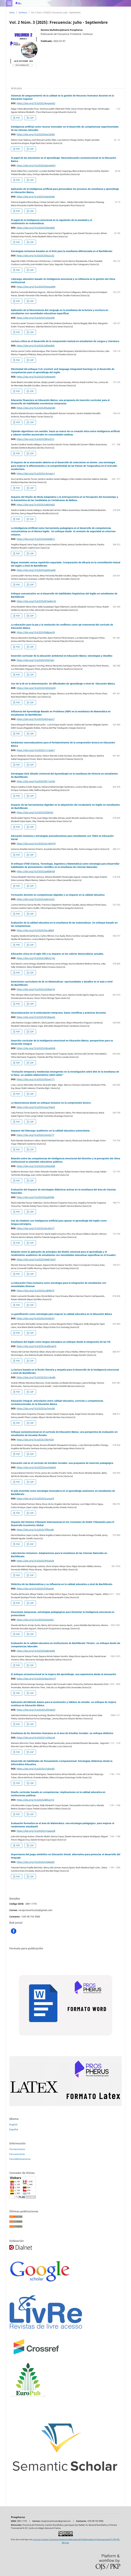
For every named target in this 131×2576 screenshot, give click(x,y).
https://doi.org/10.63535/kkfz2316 (35, 1799)
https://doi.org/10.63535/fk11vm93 (36, 781)
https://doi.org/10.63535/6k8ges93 (36, 632)
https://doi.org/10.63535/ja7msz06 (36, 1408)
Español (13, 2129)
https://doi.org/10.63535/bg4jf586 (35, 1197)
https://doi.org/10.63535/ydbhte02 (36, 504)
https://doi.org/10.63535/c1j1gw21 (36, 750)
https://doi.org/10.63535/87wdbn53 (36, 601)
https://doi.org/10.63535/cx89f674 (35, 1290)
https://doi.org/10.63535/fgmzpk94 (36, 286)
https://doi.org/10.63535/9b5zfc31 (35, 439)
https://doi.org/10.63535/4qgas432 (36, 103)
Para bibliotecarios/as (19, 2158)
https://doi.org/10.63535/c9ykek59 (35, 1862)
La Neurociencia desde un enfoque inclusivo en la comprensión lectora (51, 1102)
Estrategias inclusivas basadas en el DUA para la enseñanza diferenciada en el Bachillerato (61, 251)
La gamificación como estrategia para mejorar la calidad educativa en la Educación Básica (61, 1314)
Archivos (23, 12)
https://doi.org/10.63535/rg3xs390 (36, 317)
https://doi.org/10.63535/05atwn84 (36, 407)
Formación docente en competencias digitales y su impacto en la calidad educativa (58, 894)
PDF (18, 117)
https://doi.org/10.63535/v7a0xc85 (36, 1768)
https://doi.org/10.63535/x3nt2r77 (35, 1135)
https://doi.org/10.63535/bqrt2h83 (36, 134)
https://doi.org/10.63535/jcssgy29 (35, 1498)
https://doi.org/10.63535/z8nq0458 (36, 1048)
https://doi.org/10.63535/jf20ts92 (35, 812)
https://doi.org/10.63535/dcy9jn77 (35, 1228)
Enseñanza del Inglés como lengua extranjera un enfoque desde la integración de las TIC (61, 1341)
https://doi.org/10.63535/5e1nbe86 (36, 1377)
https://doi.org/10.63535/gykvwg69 (36, 376)
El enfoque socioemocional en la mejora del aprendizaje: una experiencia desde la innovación (63, 1674)
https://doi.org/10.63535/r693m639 (36, 688)
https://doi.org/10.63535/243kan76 (36, 989)
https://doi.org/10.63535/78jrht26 (35, 1439)
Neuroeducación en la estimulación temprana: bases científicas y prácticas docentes (58, 1012)
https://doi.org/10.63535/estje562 (35, 1619)
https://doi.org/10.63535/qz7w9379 (36, 843)
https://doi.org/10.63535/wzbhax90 (36, 570)
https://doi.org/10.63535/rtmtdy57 (36, 1318)
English (13, 2124)
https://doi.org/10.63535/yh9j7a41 (35, 660)
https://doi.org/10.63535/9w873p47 (36, 1259)
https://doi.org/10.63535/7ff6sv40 (35, 1529)
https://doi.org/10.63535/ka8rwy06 (36, 1650)
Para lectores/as (17, 2149)
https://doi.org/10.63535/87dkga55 (36, 1017)
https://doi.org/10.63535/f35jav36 (35, 1588)
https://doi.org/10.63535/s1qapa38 (36, 1830)
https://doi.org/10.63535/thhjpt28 (35, 1560)
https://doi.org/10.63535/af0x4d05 (36, 345)
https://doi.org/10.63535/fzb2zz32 (35, 255)
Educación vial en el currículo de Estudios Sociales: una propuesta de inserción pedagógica (62, 1463)
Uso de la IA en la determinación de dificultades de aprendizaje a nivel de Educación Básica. (63, 683)
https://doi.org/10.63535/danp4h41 (36, 165)
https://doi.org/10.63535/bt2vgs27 (36, 719)
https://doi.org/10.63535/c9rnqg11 (36, 473)
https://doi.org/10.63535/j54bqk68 (36, 227)
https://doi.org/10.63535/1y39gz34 (36, 1737)
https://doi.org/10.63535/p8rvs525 (36, 899)
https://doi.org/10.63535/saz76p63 (36, 1107)
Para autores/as (17, 2154)
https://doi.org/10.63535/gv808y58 (36, 871)
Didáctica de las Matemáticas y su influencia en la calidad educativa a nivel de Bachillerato (61, 1584)
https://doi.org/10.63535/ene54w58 (36, 1467)
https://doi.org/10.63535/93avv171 (36, 1079)
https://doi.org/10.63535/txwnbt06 (36, 196)
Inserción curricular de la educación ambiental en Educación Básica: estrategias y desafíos (61, 655)
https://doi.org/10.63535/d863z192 (36, 958)
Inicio (12, 12)
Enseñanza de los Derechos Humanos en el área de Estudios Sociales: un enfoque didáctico (62, 1733)
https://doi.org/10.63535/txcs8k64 (35, 930)
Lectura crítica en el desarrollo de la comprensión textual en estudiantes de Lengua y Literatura (65, 341)
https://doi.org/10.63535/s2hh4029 (36, 1709)
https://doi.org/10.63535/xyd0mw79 (36, 1346)
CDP (31, 117)
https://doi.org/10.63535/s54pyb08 (36, 1166)
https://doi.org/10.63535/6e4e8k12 (36, 539)
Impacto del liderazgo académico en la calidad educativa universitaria (50, 1130)
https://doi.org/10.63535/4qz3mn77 (36, 1678)
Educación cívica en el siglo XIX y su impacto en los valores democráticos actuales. (57, 953)
